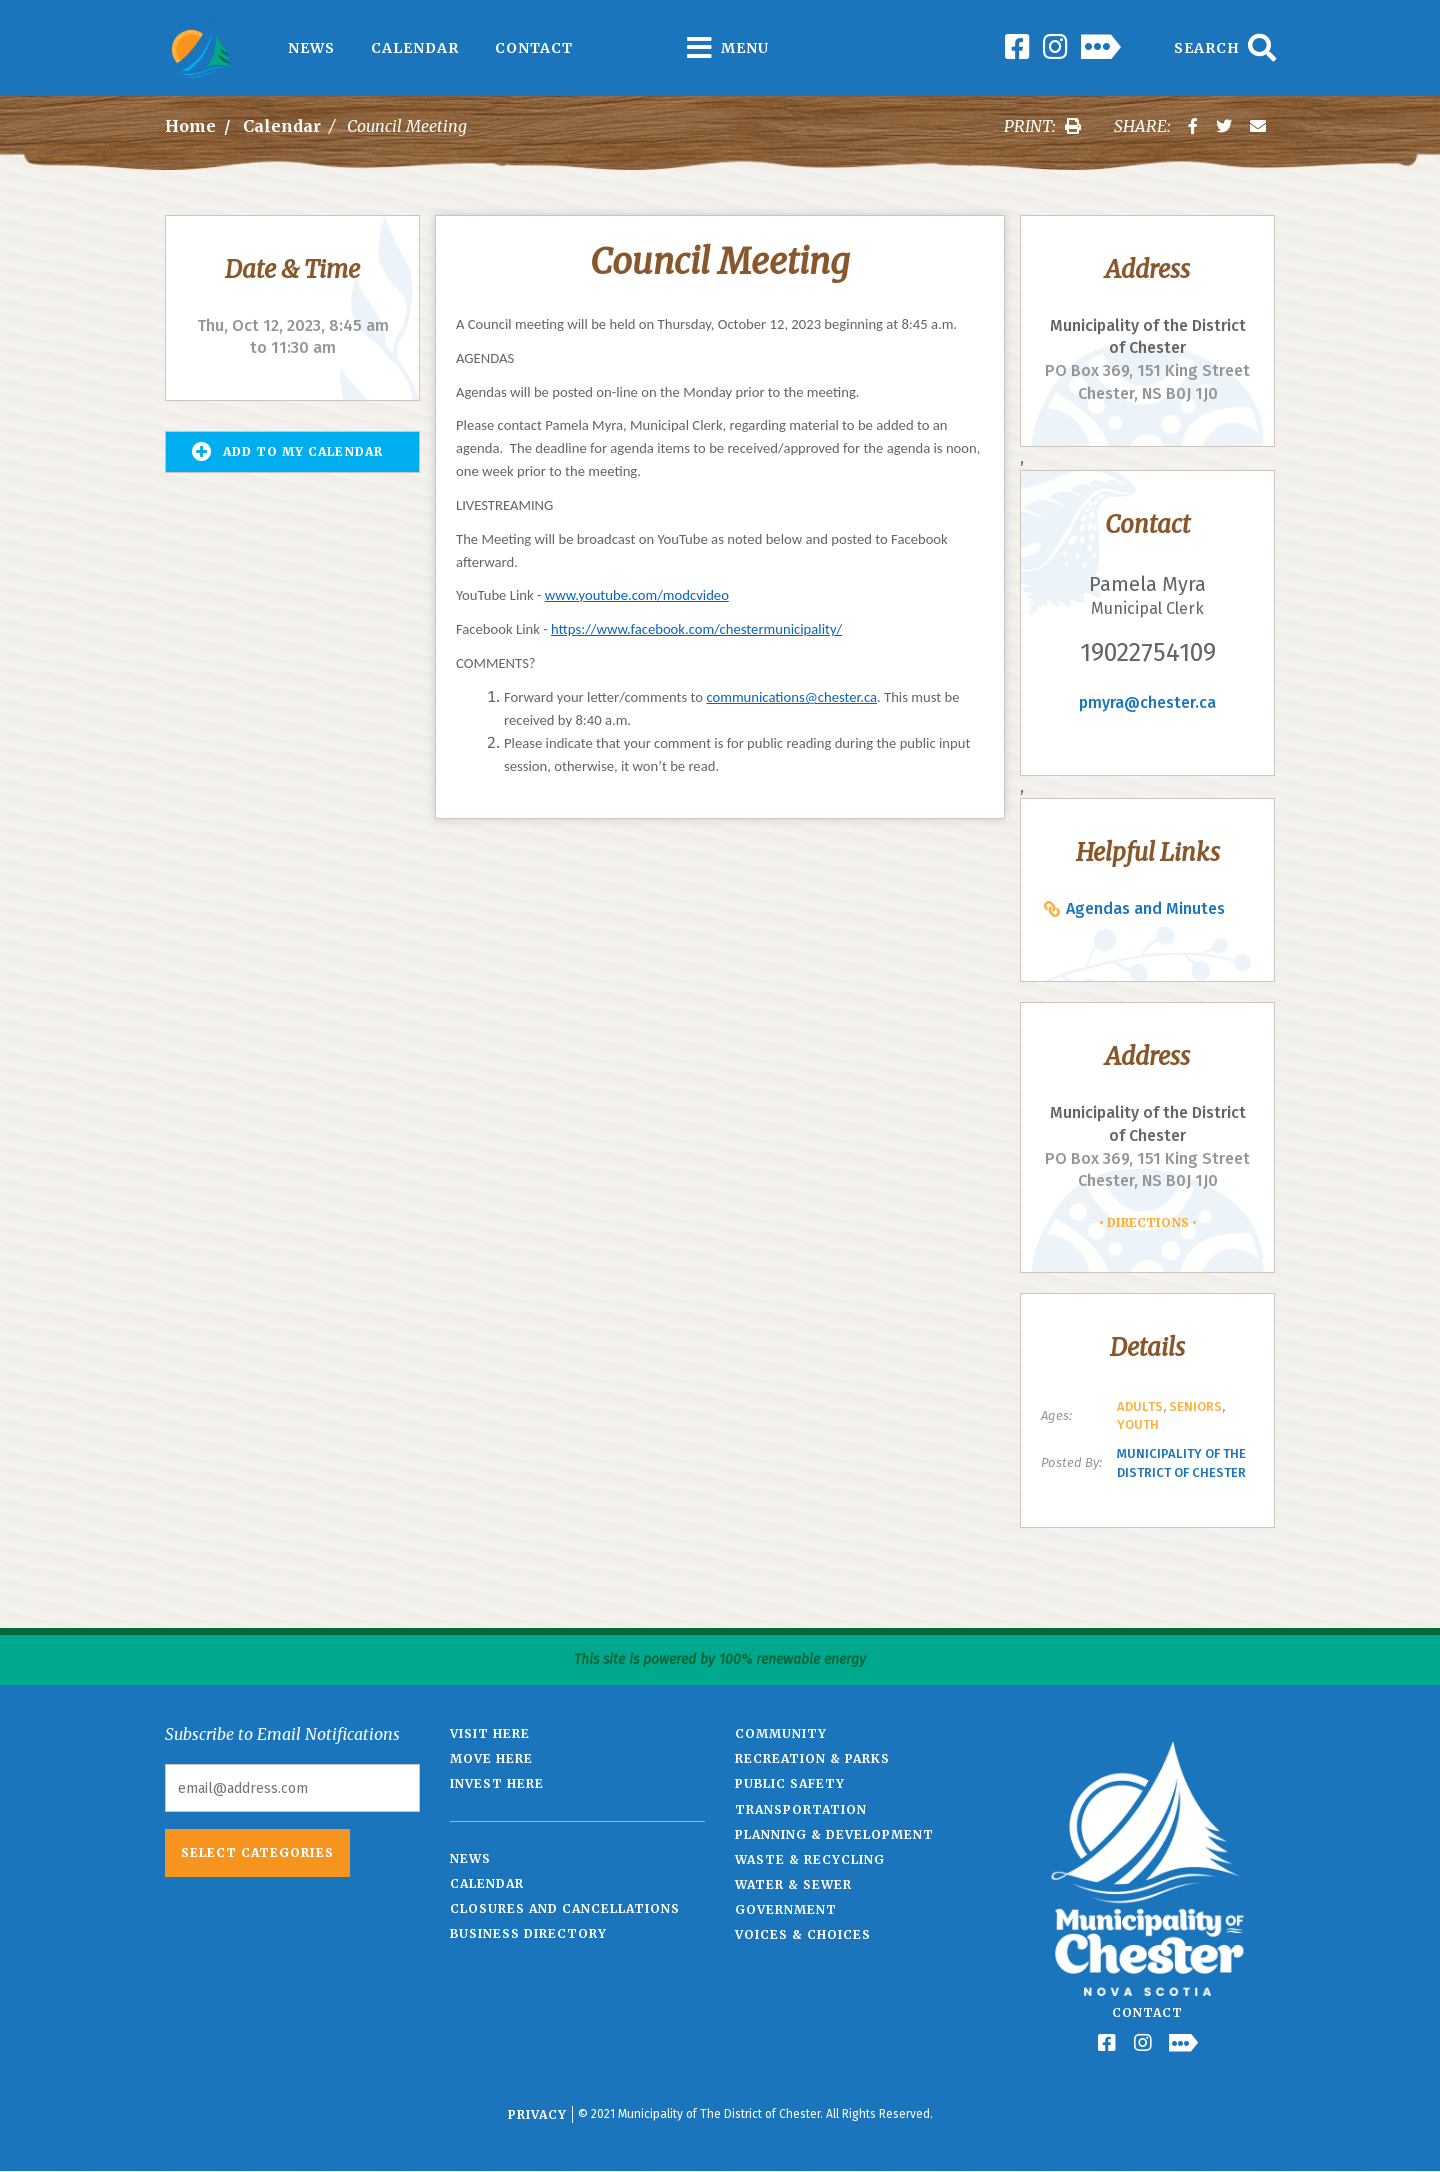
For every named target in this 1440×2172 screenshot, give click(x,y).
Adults (1140, 1406)
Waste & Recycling (810, 1859)
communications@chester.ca (791, 697)
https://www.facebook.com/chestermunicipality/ (696, 629)
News (311, 48)
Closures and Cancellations (565, 1908)
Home (190, 126)
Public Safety (790, 1783)
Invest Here (497, 1783)
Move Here (491, 1758)
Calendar (415, 48)
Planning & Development (834, 1834)
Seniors (1195, 1406)
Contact (534, 48)
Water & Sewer (793, 1884)
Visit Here (490, 1733)
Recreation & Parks (812, 1758)
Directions (1148, 1222)
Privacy (537, 2114)
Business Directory (528, 1933)
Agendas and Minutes (1145, 908)
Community (781, 1733)
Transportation (801, 1809)
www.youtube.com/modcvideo (637, 595)
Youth (1138, 1424)
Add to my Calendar (287, 452)
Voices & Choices (803, 1934)
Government (786, 1909)
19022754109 (1148, 653)
